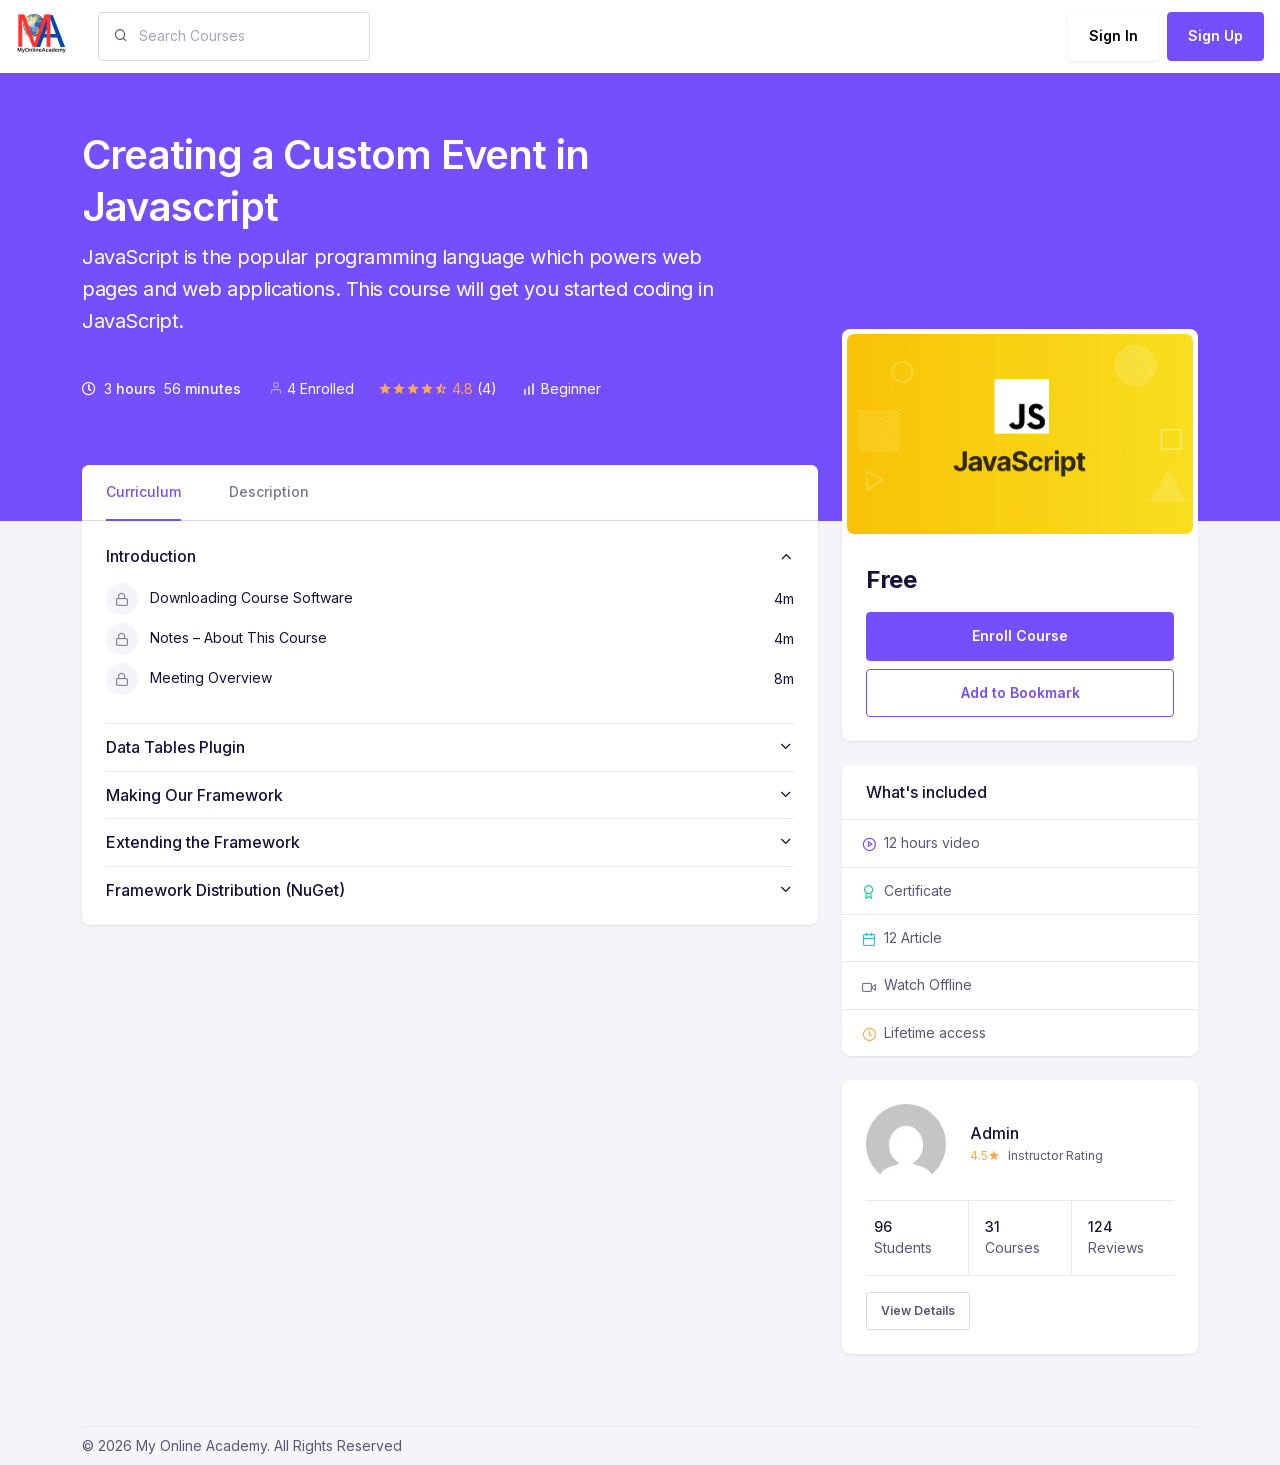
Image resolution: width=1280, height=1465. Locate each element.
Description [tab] (269, 491)
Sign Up (1215, 35)
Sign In (1113, 35)
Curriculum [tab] (143, 491)
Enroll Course (1020, 635)
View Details (918, 1310)
